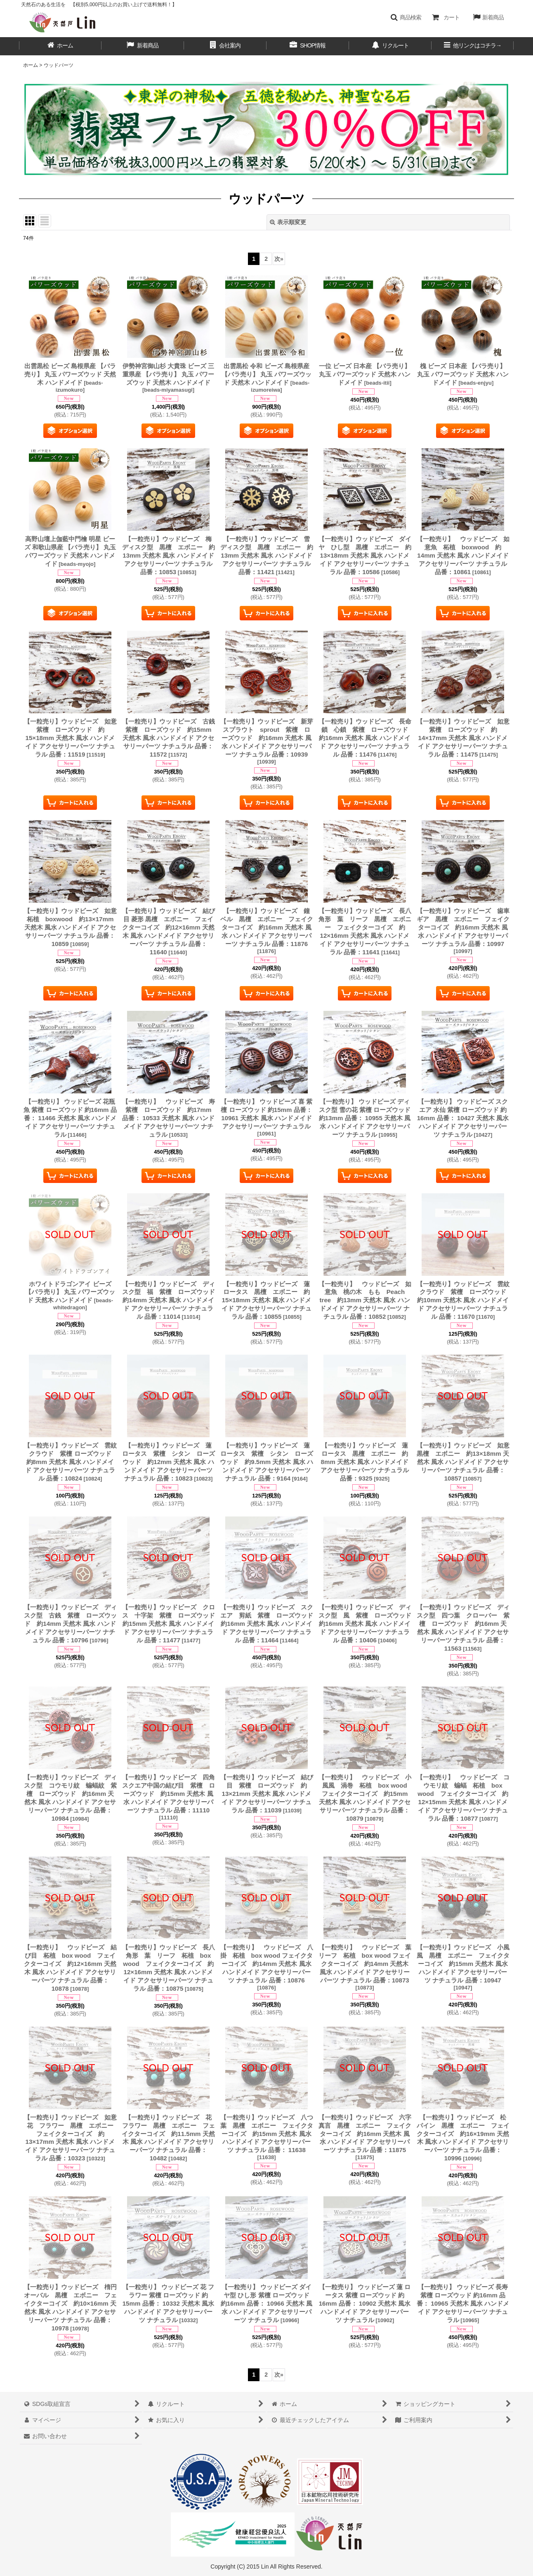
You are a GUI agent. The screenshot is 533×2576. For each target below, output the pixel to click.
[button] (405, 17)
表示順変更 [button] (288, 222)
